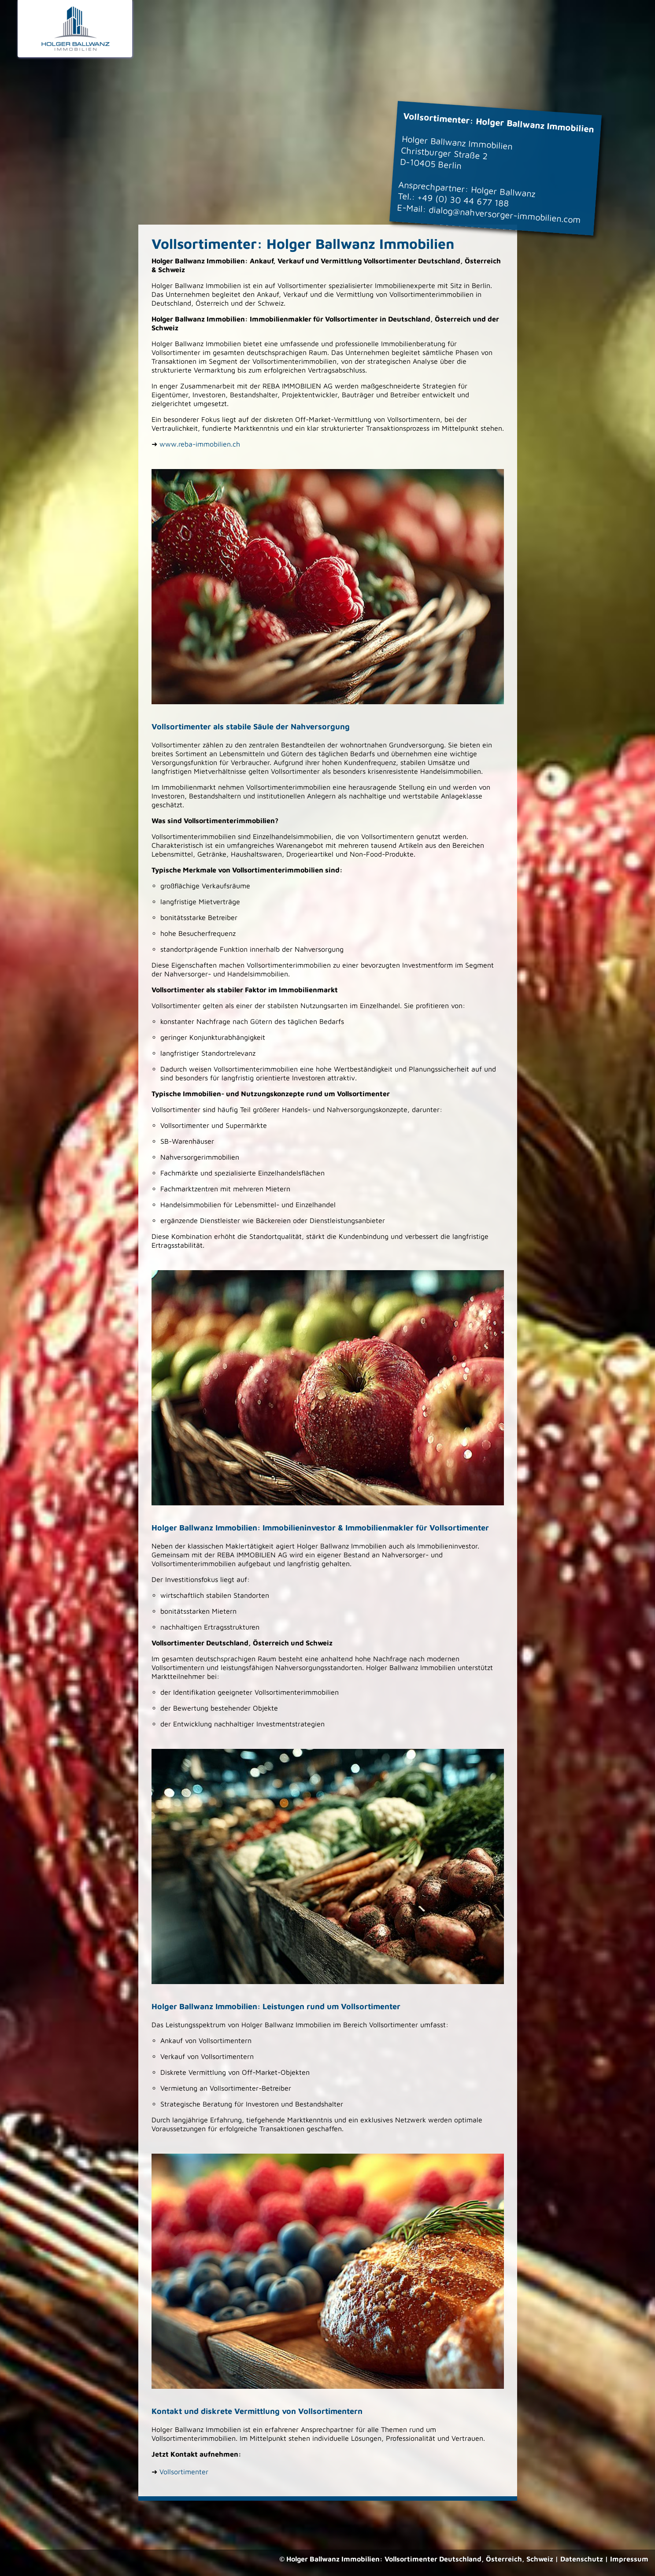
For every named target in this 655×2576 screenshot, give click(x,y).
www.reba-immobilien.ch (199, 444)
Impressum (629, 2559)
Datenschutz (581, 2559)
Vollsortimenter (183, 2472)
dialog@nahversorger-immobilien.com (504, 214)
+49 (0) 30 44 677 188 (463, 200)
